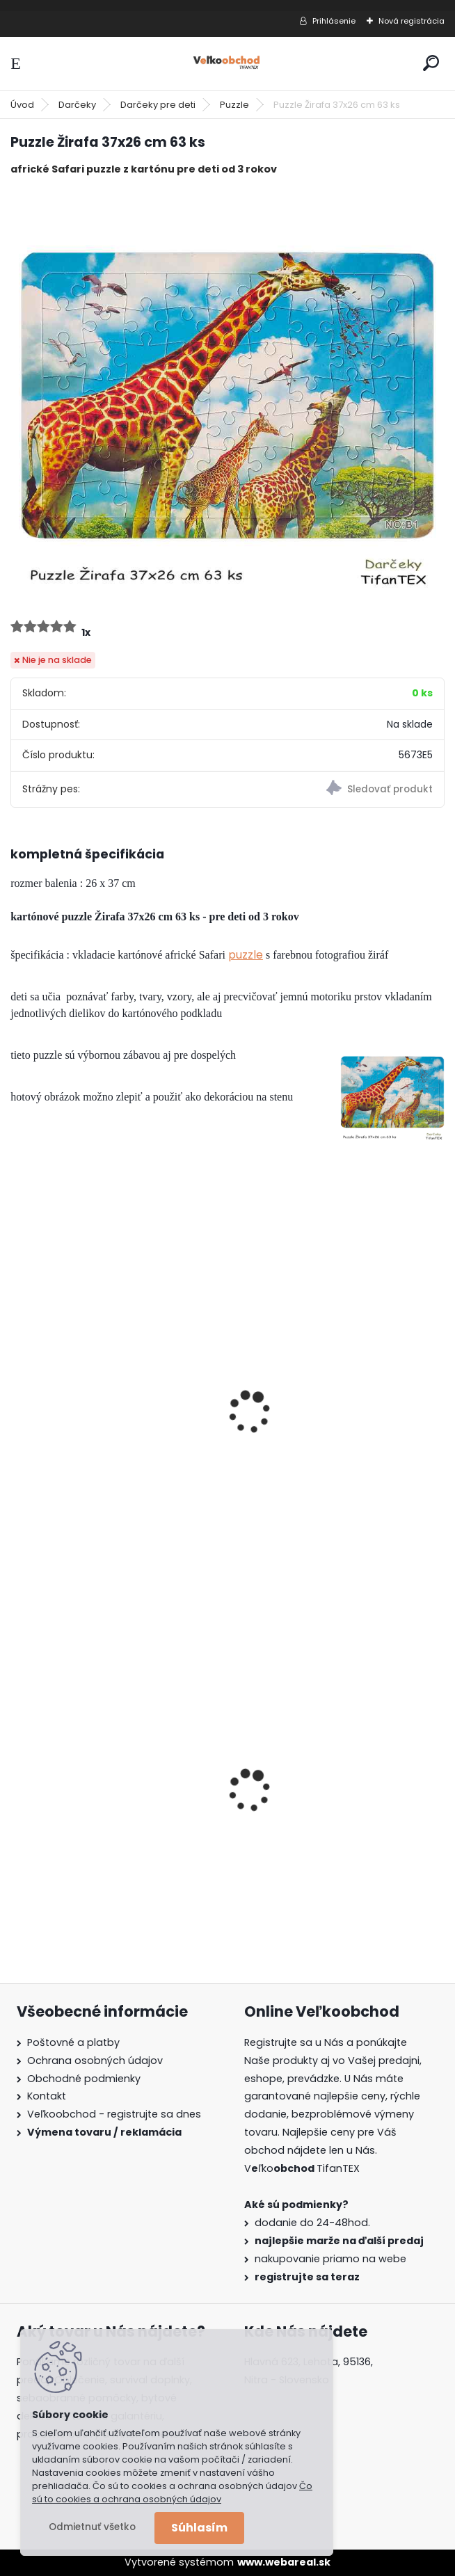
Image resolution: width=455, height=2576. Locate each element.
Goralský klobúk (62, 1823)
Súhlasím (199, 2528)
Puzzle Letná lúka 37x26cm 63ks (328, 1443)
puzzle (245, 955)
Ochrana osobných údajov (95, 2060)
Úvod (22, 104)
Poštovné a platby (73, 2042)
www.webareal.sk (283, 2562)
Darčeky (77, 104)
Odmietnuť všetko (92, 2527)
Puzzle (234, 104)
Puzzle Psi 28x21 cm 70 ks (86, 1443)
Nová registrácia (411, 20)
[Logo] (227, 63)
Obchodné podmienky (84, 2079)
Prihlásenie (334, 20)
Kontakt (46, 2096)
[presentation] (17, 1393)
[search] (431, 63)
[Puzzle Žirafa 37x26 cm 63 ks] (227, 396)
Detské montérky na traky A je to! (331, 1818)
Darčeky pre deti (157, 104)
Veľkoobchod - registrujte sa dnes (114, 2114)
